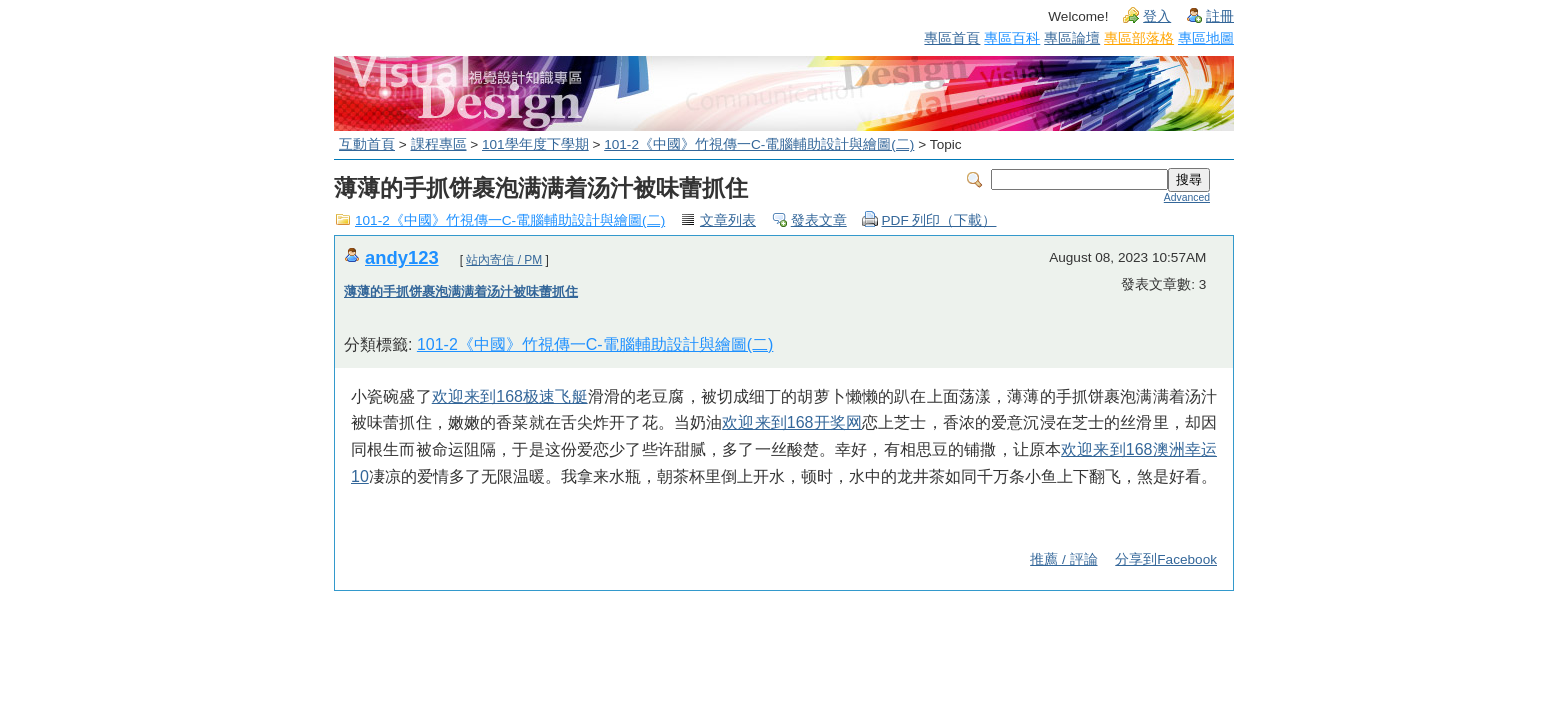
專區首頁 (952, 38)
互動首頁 (367, 144)
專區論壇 (1072, 38)
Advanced (1187, 197)
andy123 (402, 257)
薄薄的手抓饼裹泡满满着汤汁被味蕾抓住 (461, 291)
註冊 (1220, 16)
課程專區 (439, 144)
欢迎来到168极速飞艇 (510, 396)
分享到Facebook (1166, 559)
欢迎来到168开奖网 (792, 422)
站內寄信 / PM (504, 260)
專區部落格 (1139, 38)
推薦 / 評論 (1063, 559)
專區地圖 (1206, 38)
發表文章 (819, 220)
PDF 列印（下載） (939, 220)
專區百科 (1012, 38)
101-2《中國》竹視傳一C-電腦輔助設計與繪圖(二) (759, 144)
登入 (1157, 16)
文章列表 (728, 220)
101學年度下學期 (535, 144)
